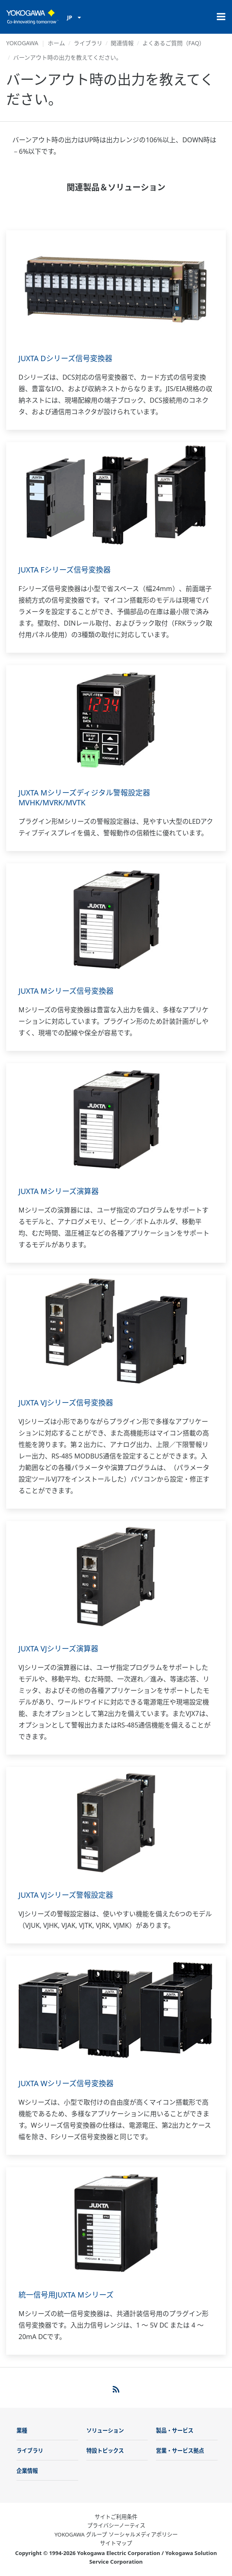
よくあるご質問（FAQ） (173, 43)
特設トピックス (105, 2450)
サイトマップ (116, 2543)
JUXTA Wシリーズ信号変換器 (66, 2083)
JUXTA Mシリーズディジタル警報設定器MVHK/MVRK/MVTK (84, 797)
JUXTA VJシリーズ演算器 (58, 1648)
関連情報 (122, 43)
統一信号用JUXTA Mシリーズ (66, 2295)
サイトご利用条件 (116, 2516)
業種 (21, 2430)
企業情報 (27, 2470)
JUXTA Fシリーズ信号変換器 (65, 570)
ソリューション (105, 2430)
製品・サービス (174, 2430)
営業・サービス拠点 (180, 2450)
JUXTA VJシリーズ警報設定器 (66, 1895)
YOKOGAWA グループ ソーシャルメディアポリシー (115, 2534)
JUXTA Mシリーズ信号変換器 (66, 991)
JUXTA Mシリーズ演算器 (59, 1191)
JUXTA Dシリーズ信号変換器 (65, 358)
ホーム (56, 43)
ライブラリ (88, 43)
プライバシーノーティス (116, 2525)
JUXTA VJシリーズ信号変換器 (66, 1402)
